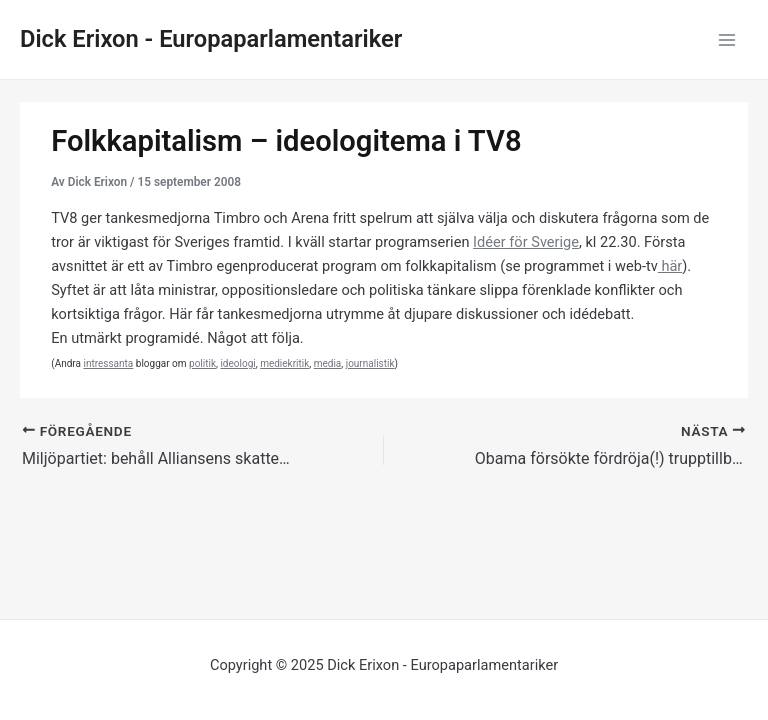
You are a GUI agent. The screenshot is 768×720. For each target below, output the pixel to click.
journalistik (370, 363)
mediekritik (284, 363)
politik (202, 363)
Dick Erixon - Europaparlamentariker (211, 39)
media (328, 363)
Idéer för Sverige (526, 242)
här (670, 266)
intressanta (108, 363)
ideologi (237, 363)
